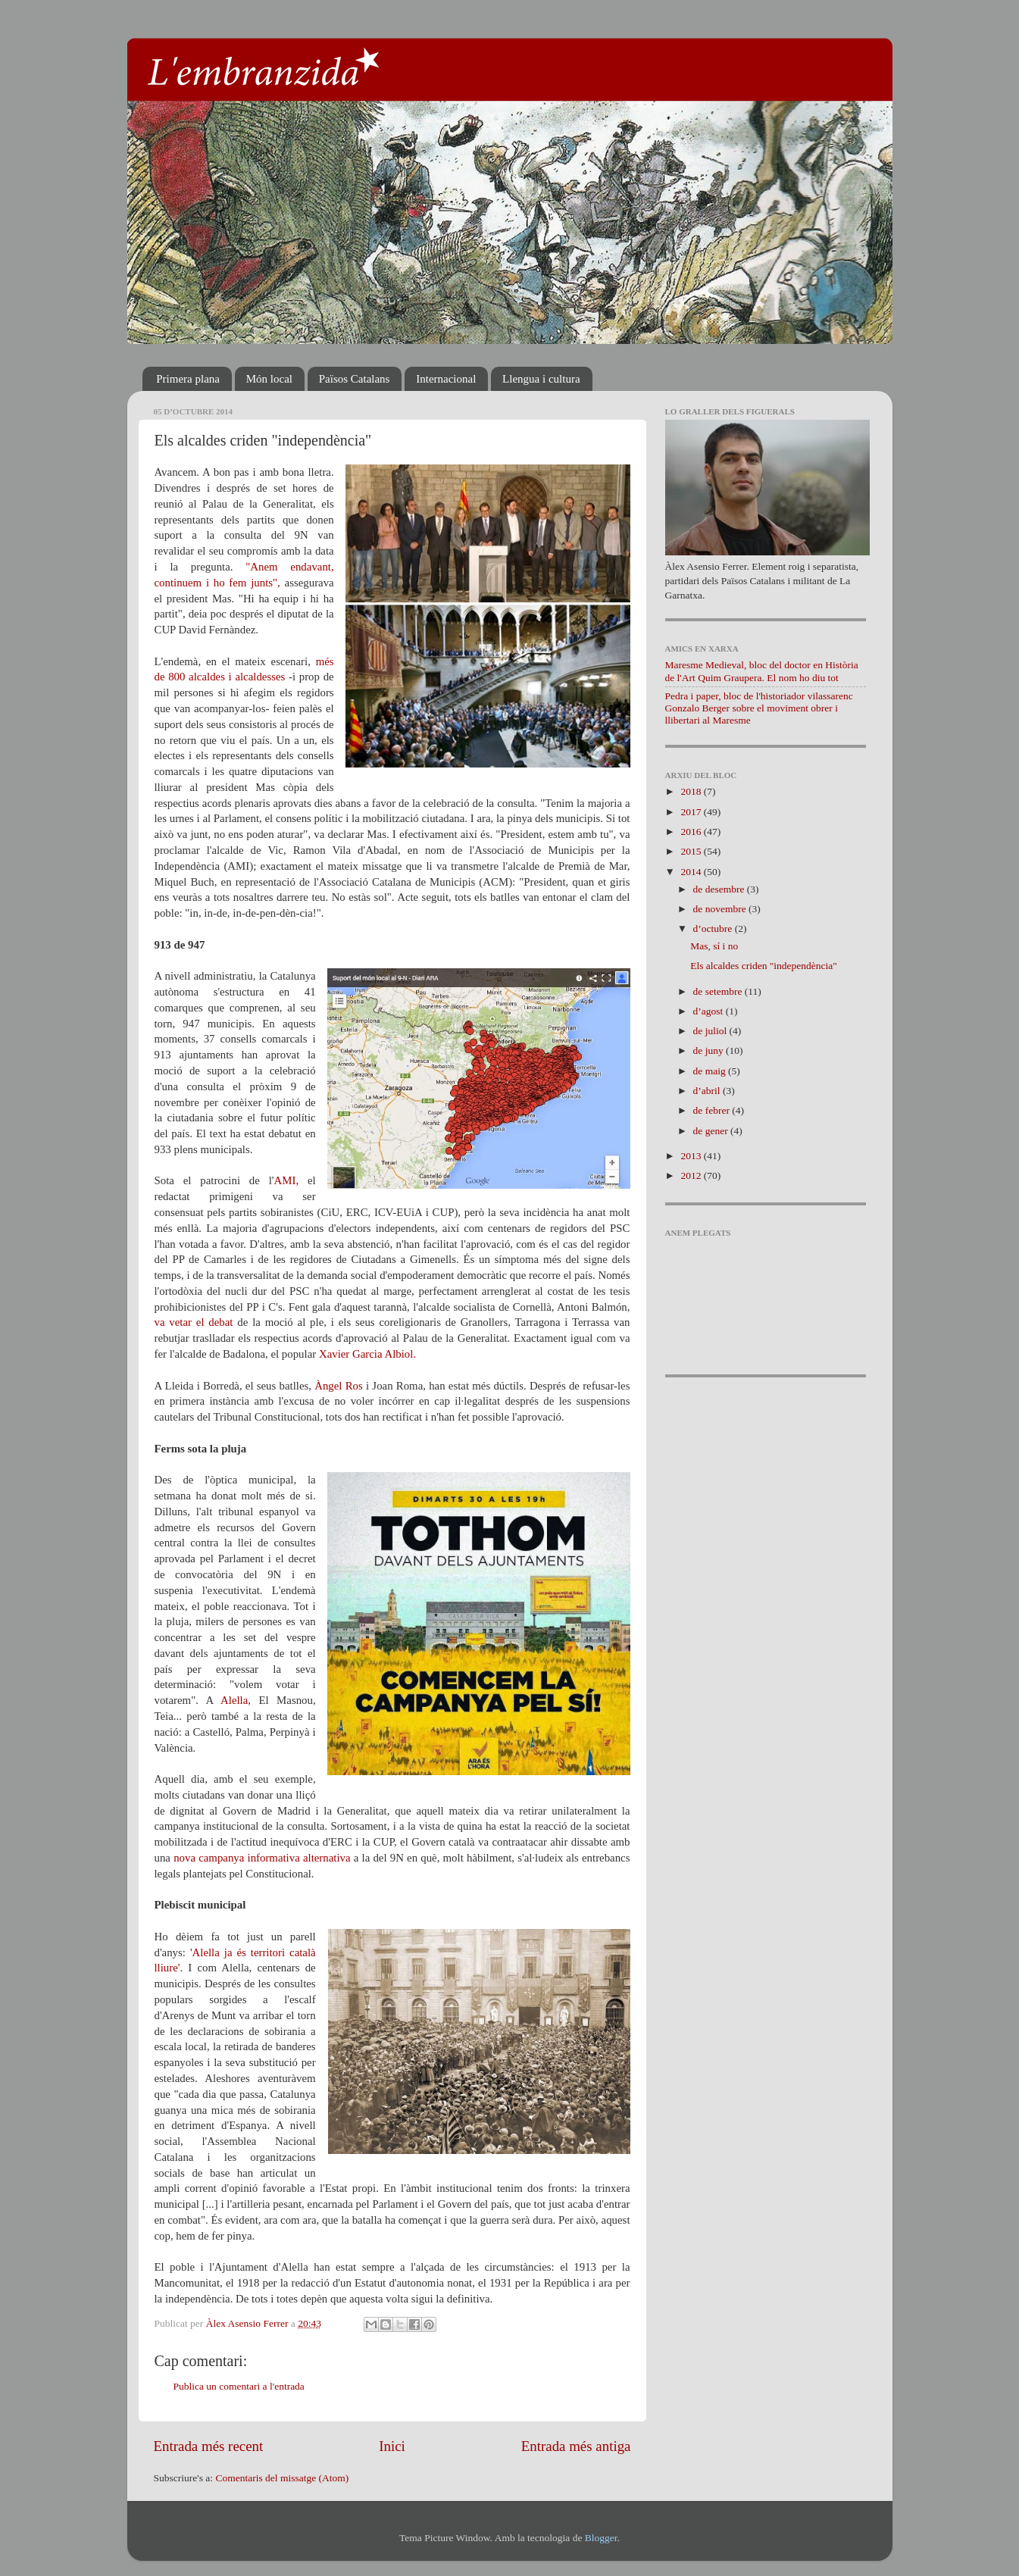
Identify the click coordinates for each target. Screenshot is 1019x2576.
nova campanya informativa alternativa (261, 1858)
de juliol (711, 1030)
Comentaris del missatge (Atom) (282, 2478)
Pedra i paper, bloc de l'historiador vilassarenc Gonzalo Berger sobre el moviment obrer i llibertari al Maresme (759, 708)
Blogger (601, 2537)
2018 (691, 791)
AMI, (286, 1180)
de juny (710, 1050)
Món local (269, 379)
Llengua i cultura (541, 379)
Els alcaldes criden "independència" (763, 965)
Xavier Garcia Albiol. (367, 1354)
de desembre (720, 889)
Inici (392, 2446)
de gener (711, 1130)
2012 (691, 1175)
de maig (711, 1071)
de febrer (713, 1110)
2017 (691, 812)
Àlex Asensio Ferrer (248, 2323)
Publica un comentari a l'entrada (239, 2386)
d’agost (709, 1011)
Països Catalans (354, 379)
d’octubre (714, 928)
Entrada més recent (209, 2446)
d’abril (708, 1090)
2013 (691, 1155)
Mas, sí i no (714, 946)
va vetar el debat (194, 1322)
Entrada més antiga (576, 2446)
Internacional (446, 379)
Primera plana (188, 379)
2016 (691, 831)
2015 (691, 851)
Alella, (235, 1700)
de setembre (719, 991)
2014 (691, 871)
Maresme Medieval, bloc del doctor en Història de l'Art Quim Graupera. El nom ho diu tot (761, 671)
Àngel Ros (338, 1386)
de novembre (721, 908)
